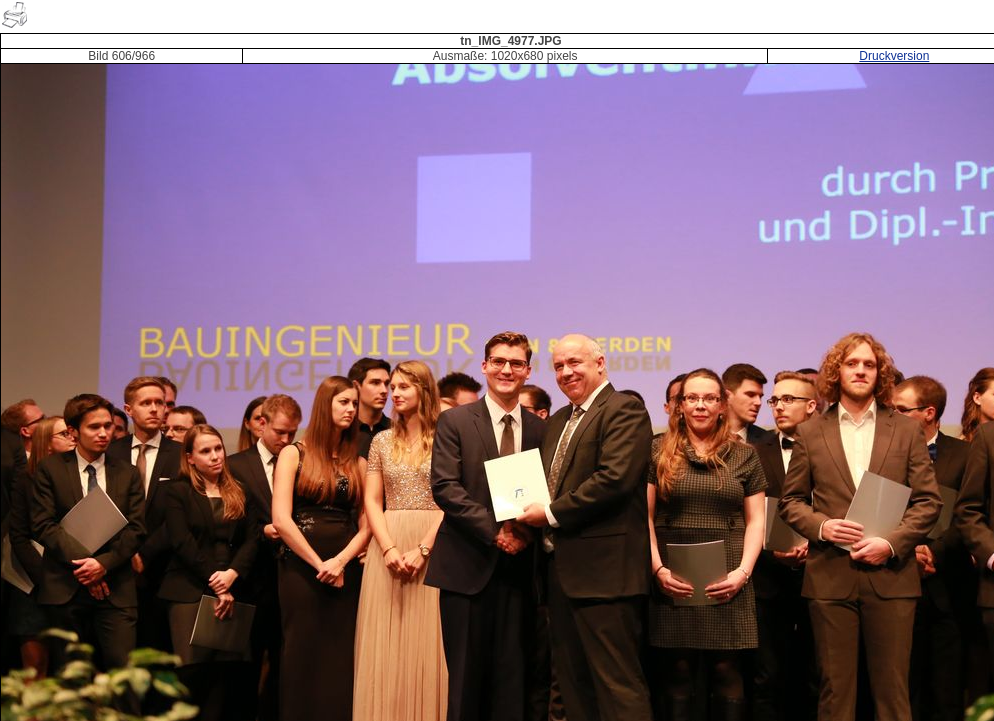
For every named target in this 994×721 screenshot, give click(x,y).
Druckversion (894, 56)
